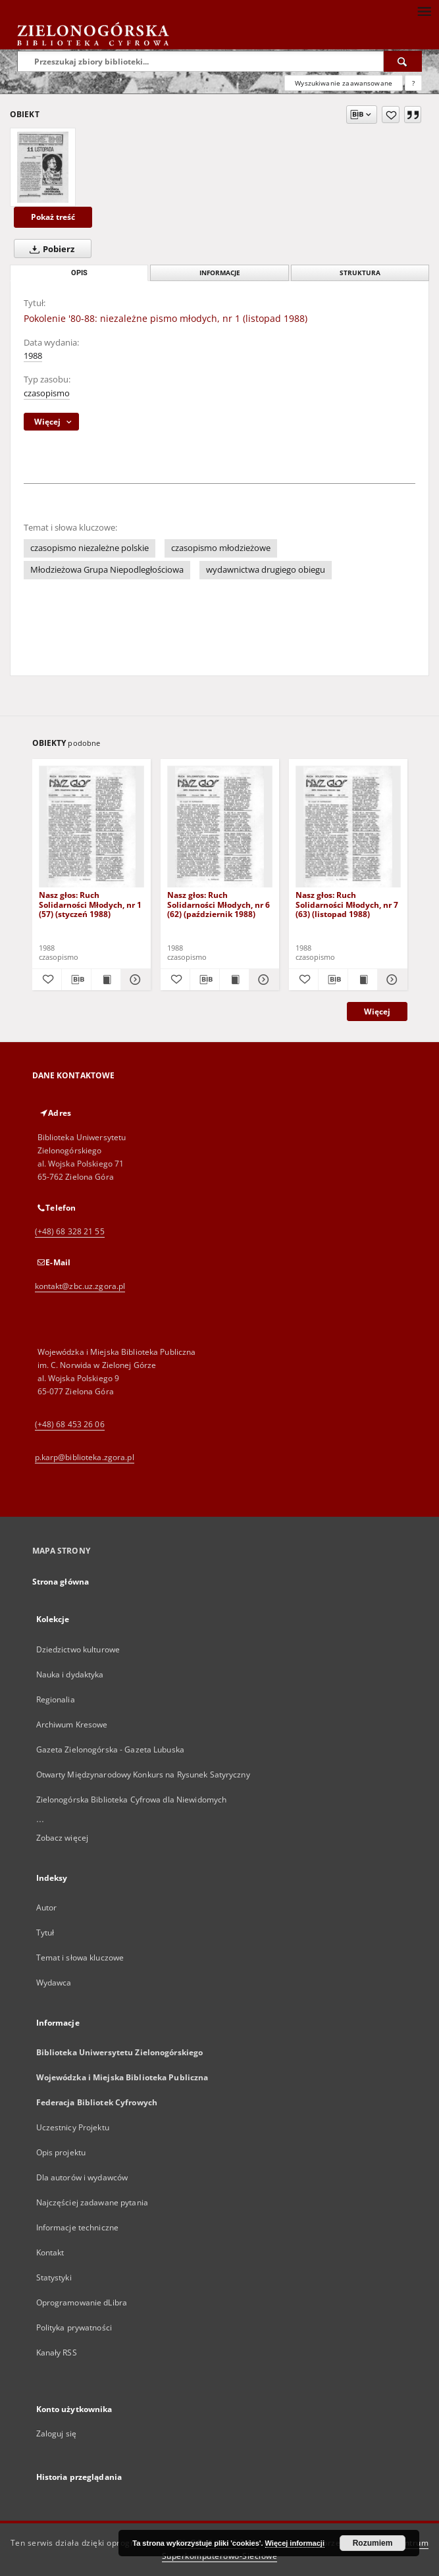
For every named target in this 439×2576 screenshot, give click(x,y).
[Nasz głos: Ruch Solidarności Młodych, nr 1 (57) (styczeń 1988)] (91, 827)
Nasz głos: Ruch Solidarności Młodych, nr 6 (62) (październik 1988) (218, 904)
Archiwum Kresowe (72, 1724)
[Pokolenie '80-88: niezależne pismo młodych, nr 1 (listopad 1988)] (43, 167)
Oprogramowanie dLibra (82, 2302)
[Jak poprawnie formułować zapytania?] (413, 83)
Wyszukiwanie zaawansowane (343, 83)
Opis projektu (61, 2152)
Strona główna (61, 1581)
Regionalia (55, 1699)
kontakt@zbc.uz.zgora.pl (80, 1286)
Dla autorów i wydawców (82, 2177)
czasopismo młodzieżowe (221, 548)
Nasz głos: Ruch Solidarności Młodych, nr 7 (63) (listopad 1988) (347, 904)
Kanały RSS (56, 2352)
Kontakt (50, 2252)
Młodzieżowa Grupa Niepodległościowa (107, 569)
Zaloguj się (56, 2433)
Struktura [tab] (360, 273)
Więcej (377, 1011)
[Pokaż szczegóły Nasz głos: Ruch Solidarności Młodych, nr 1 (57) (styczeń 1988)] (133, 979)
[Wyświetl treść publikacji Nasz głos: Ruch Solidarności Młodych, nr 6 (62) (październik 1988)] (234, 979)
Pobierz (49, 249)
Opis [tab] (79, 273)
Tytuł (45, 1932)
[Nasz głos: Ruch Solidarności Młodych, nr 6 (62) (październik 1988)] (220, 827)
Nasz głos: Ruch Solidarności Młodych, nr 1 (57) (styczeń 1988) (90, 904)
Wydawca (54, 1982)
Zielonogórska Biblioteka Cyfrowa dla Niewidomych (131, 1799)
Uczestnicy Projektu (72, 2127)
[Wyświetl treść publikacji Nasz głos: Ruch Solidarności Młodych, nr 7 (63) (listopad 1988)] (362, 979)
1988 (33, 355)
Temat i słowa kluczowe (80, 1957)
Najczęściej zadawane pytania (92, 2202)
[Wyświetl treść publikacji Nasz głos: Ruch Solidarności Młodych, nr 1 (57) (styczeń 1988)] (105, 979)
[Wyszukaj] (403, 61)
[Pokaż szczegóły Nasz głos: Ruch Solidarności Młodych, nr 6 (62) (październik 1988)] (261, 979)
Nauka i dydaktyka (70, 1674)
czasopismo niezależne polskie (89, 548)
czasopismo (47, 393)
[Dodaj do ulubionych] (391, 114)
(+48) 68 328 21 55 (70, 1231)
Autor (46, 1907)
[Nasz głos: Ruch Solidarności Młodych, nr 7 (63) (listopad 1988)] (348, 827)
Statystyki (54, 2277)
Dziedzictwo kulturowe (78, 1649)
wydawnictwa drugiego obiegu (265, 569)
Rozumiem (373, 2543)
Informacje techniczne (77, 2227)
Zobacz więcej (62, 1837)
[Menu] (424, 10)
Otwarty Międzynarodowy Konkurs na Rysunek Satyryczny (143, 1774)
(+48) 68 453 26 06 (70, 1424)
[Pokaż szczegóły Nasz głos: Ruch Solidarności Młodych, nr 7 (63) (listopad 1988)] (390, 979)
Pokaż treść (53, 217)
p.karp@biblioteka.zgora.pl (84, 1457)
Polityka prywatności (74, 2327)
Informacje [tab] (219, 273)
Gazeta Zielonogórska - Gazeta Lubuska (110, 1749)
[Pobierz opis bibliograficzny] (76, 979)
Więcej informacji (294, 2543)
